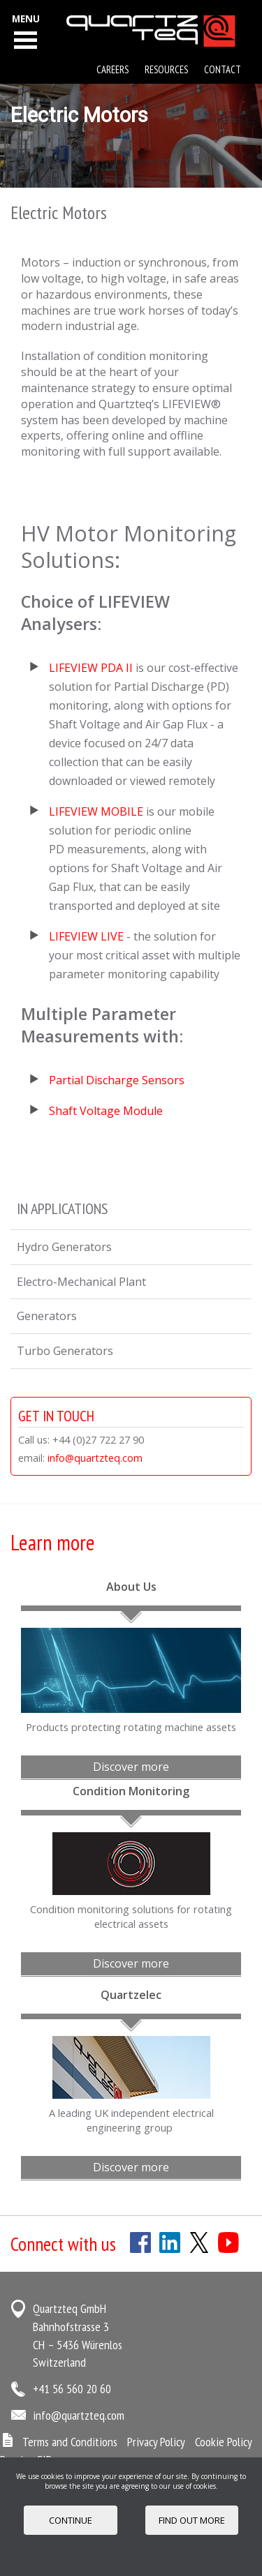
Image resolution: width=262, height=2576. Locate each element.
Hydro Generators (64, 1247)
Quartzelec (131, 1994)
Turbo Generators (65, 1350)
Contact (222, 69)
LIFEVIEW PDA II (91, 667)
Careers (112, 69)
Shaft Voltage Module (107, 1110)
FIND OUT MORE (192, 2520)
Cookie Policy (223, 2442)
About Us (131, 1586)
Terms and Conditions (69, 2442)
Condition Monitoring (131, 1791)
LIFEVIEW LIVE (86, 936)
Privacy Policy (156, 2442)
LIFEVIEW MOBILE (96, 811)
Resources (166, 69)
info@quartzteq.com (95, 1458)
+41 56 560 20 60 (72, 2389)
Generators (47, 1316)
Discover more (131, 1766)
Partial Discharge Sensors (116, 1080)
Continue (70, 2520)
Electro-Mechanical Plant (81, 1281)
